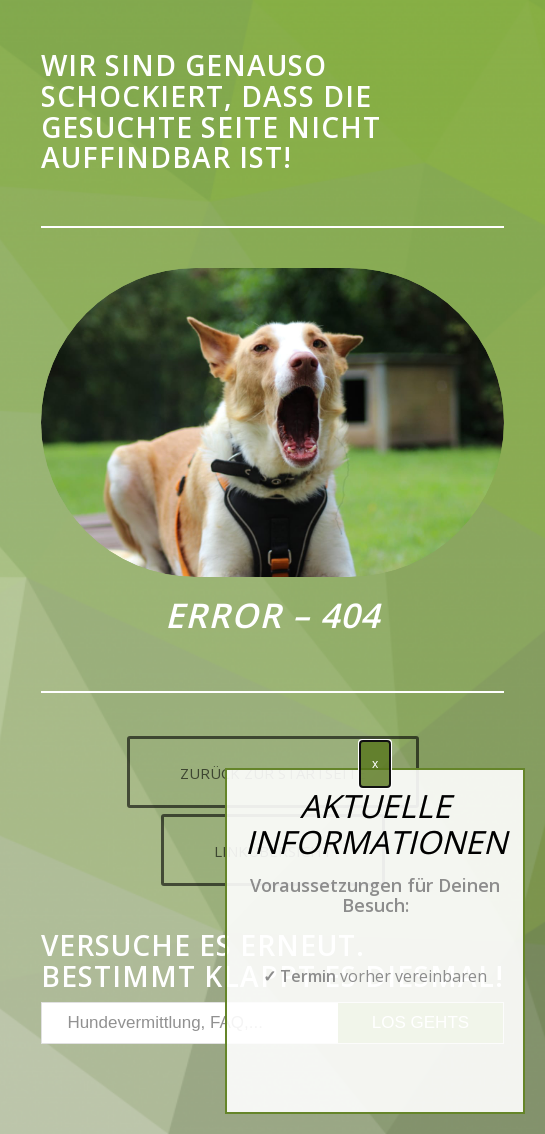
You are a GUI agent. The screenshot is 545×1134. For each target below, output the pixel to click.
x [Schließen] (375, 763)
